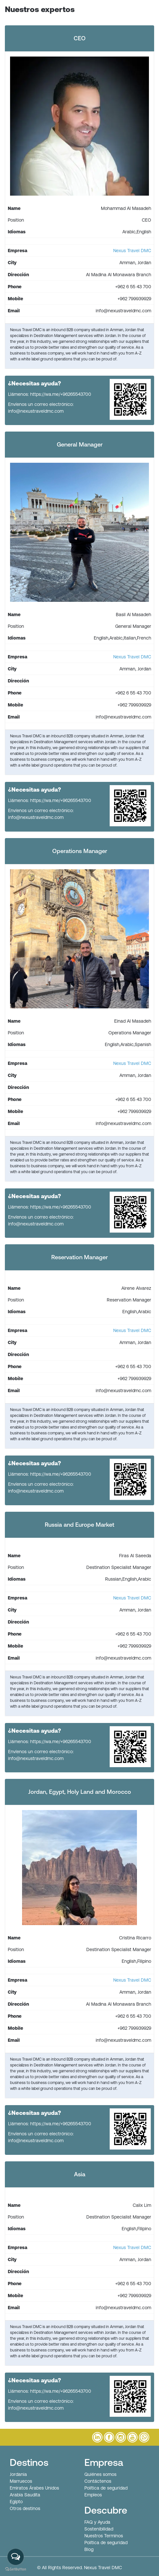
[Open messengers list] (15, 2557)
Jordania (18, 2474)
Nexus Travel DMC (132, 250)
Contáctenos (97, 2481)
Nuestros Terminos (103, 2535)
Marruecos (21, 2481)
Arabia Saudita (25, 2494)
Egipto (16, 2501)
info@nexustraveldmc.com (36, 411)
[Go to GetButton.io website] (15, 2569)
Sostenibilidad (98, 2528)
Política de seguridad (106, 2488)
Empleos (93, 2494)
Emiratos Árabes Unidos (34, 2488)
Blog (88, 2549)
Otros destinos (25, 2508)
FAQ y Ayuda (97, 2522)
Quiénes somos (100, 2474)
